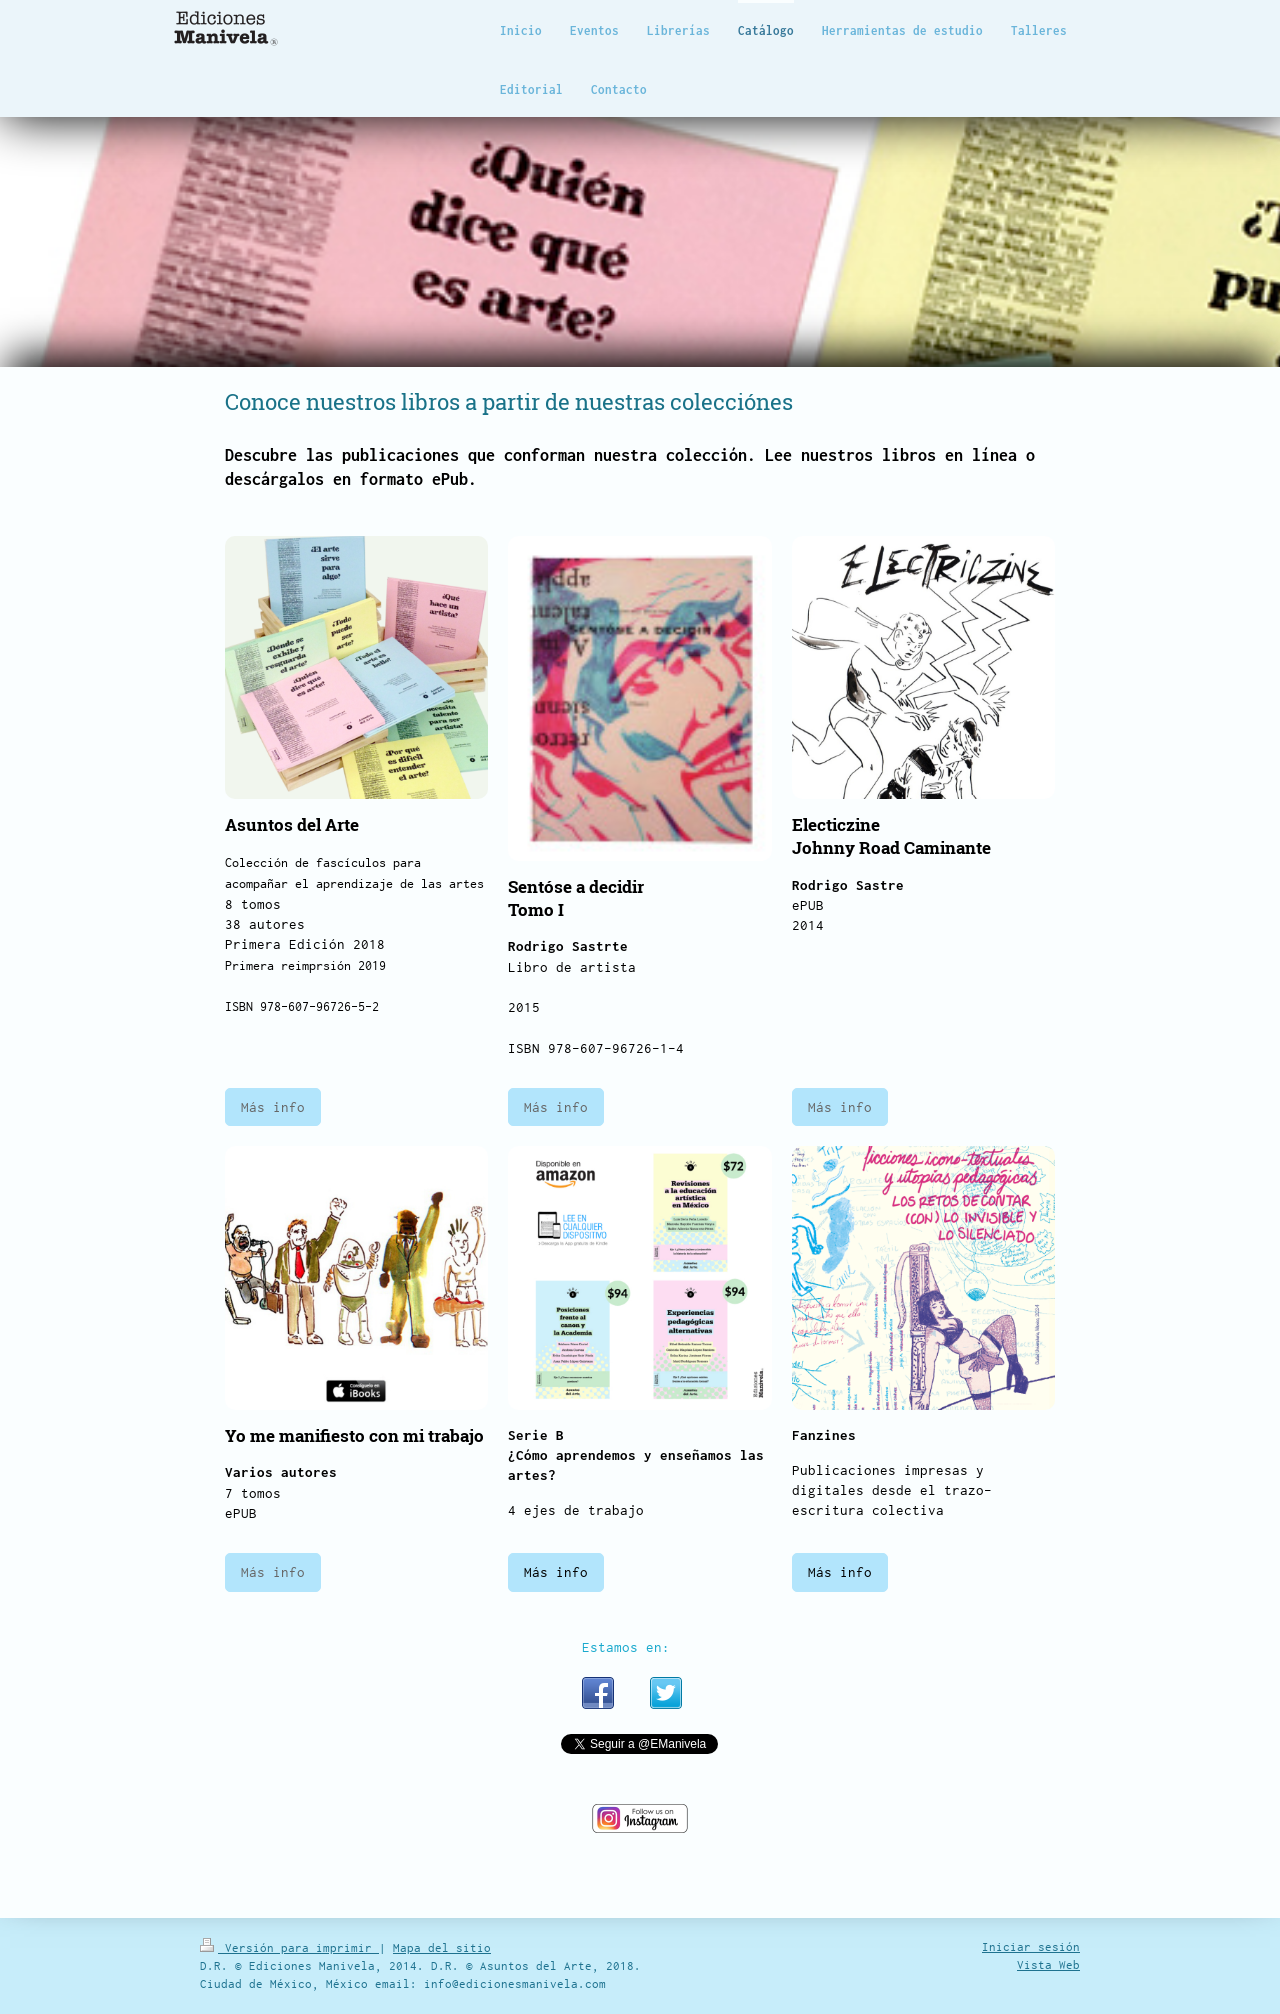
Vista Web (1048, 1964)
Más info (273, 1107)
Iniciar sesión (1031, 1946)
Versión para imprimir (289, 1947)
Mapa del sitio (442, 1947)
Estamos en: (626, 1647)
